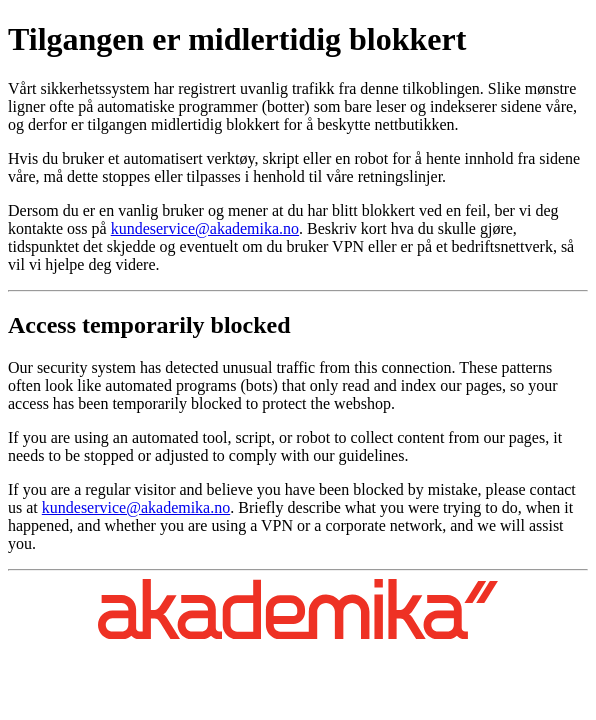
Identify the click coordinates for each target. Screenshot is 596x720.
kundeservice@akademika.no (205, 228)
